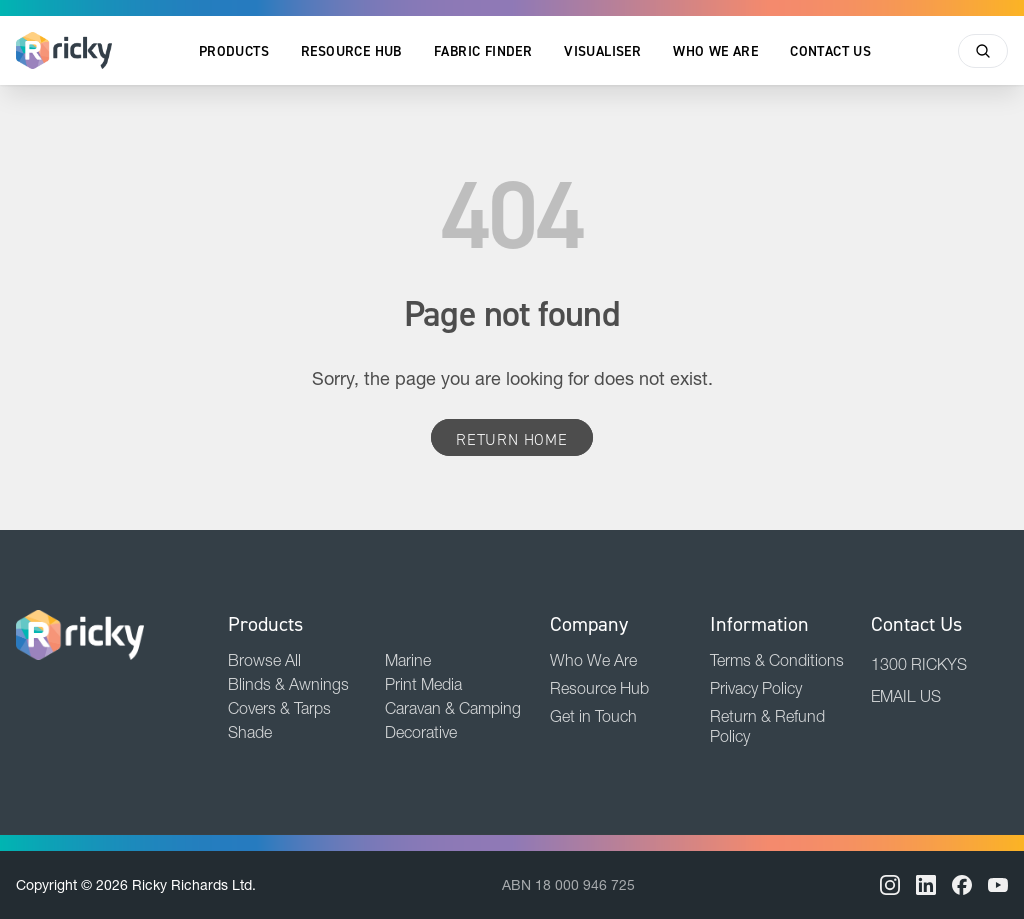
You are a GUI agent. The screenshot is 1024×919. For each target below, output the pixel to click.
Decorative (421, 732)
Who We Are (715, 51)
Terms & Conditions (777, 660)
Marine (408, 660)
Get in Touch (593, 716)
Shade (250, 732)
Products (234, 51)
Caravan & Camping (453, 708)
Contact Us (830, 51)
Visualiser (602, 51)
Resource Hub (351, 51)
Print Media (423, 684)
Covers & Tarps (279, 708)
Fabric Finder (483, 51)
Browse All (264, 660)
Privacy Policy (756, 688)
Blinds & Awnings (288, 684)
